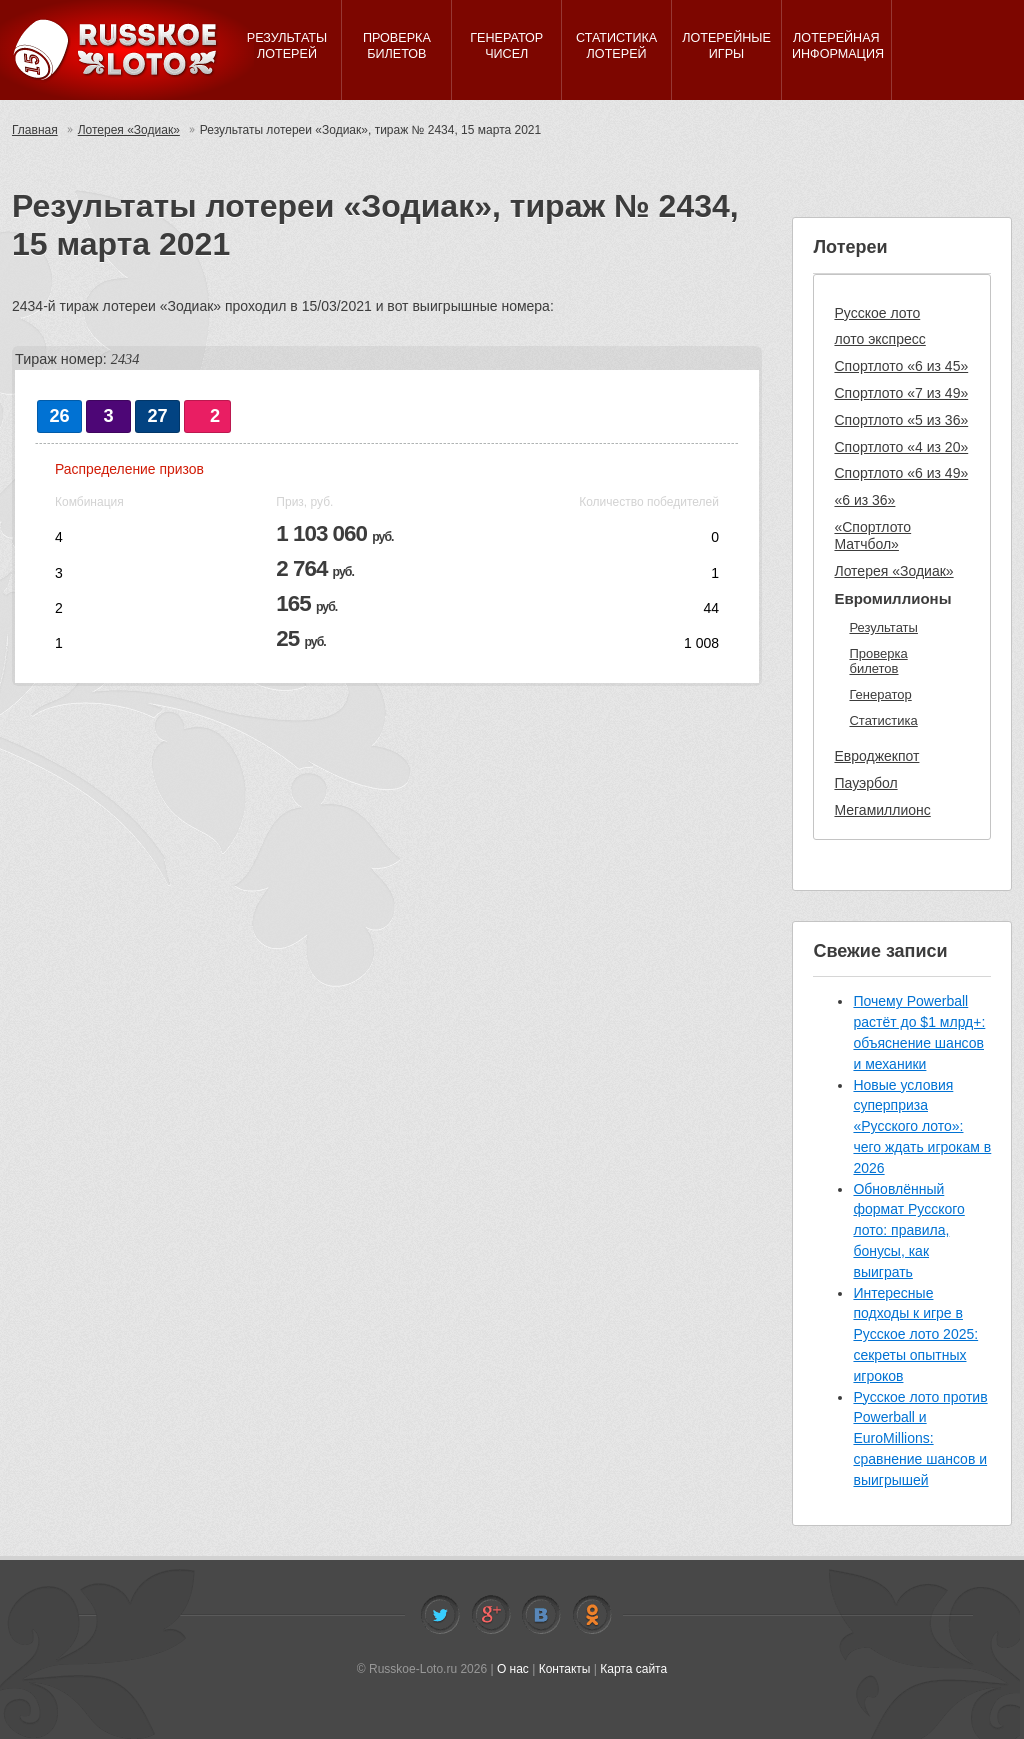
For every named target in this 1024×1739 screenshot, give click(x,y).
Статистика (883, 720)
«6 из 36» (864, 500)
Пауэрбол (865, 783)
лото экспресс (879, 339)
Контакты (565, 1669)
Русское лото (877, 313)
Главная (35, 130)
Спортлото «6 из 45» (901, 366)
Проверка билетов (878, 661)
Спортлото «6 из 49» (901, 473)
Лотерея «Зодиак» (129, 130)
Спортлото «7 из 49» (901, 393)
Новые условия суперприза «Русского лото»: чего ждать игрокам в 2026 (922, 1126)
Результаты (883, 627)
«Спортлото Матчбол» (872, 535)
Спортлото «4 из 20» (901, 447)
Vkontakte (541, 1615)
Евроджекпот (876, 756)
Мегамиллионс (882, 810)
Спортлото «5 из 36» (901, 420)
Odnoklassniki (592, 1615)
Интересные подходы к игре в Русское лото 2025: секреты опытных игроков (915, 1334)
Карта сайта (633, 1669)
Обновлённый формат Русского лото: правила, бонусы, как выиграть (908, 1230)
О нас (513, 1669)
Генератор (880, 694)
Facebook (491, 1615)
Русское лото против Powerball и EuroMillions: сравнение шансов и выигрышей (920, 1438)
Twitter (440, 1615)
